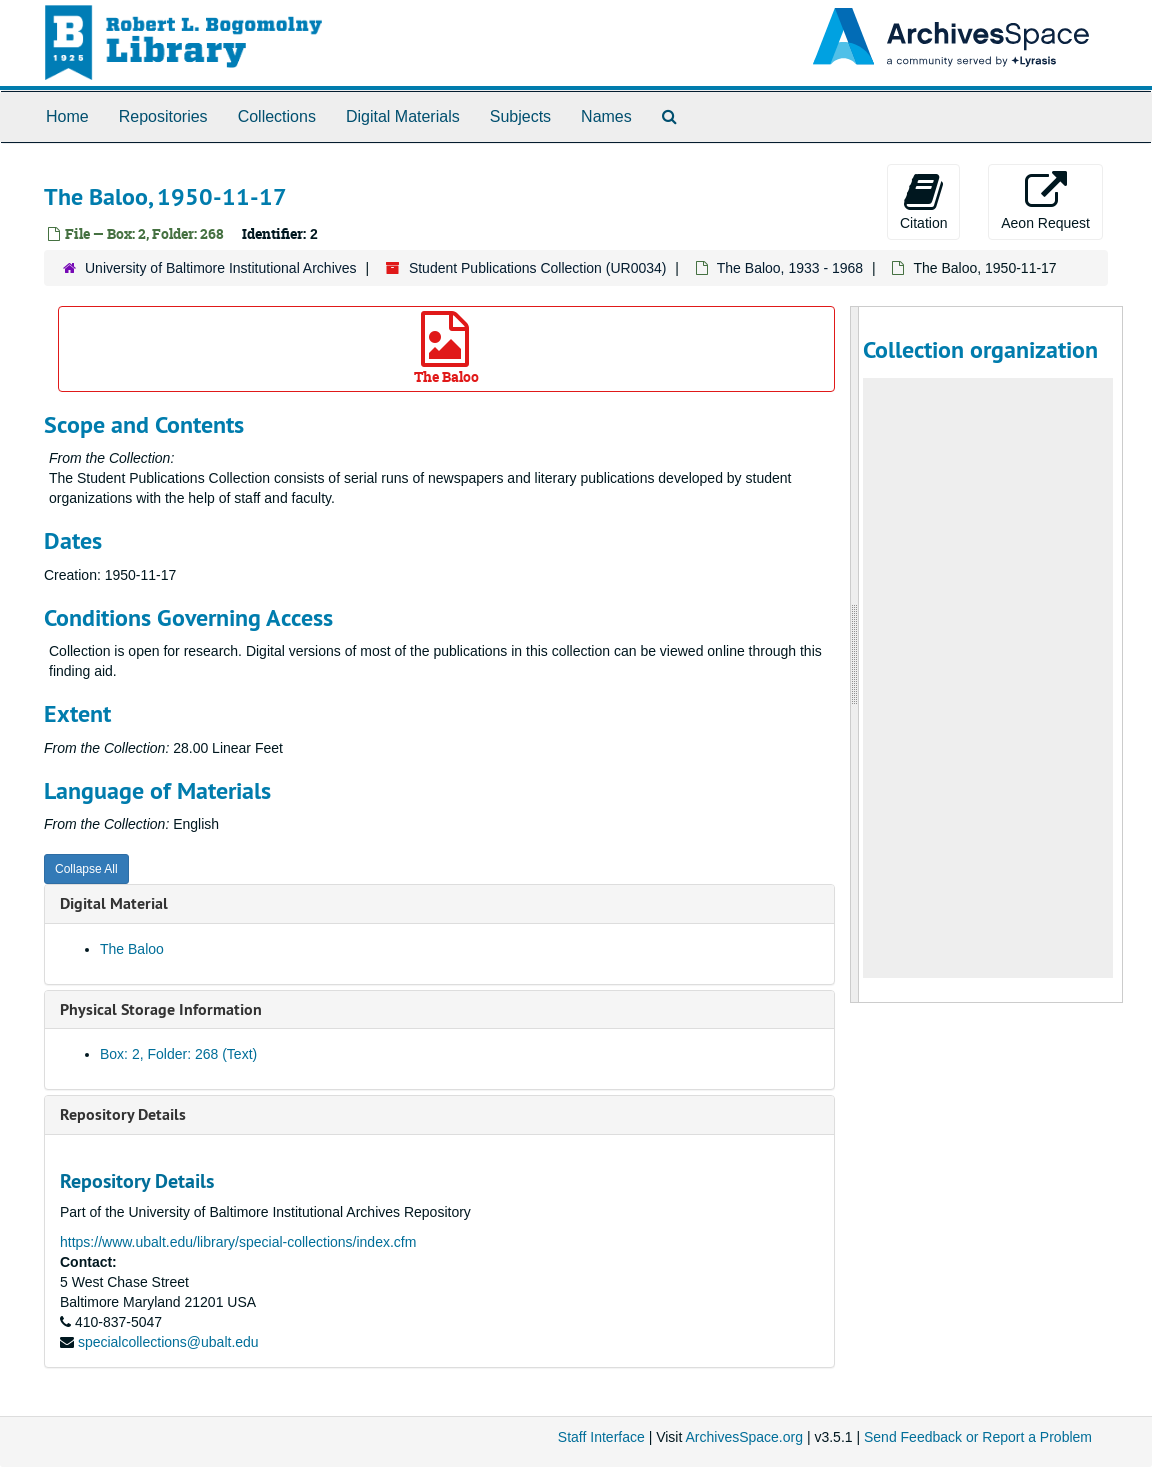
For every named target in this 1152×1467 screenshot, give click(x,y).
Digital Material (114, 903)
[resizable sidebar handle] (855, 654)
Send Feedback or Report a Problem (978, 1437)
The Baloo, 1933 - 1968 (790, 268)
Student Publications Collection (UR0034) (538, 268)
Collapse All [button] (86, 869)
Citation (923, 201)
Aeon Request (1045, 201)
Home (67, 116)
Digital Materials (403, 116)
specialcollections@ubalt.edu (168, 1342)
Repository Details (123, 1114)
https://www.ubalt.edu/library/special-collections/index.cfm (238, 1242)
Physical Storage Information (161, 1009)
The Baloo (446, 348)
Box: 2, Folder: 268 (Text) (178, 1054)
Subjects (520, 116)
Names (606, 116)
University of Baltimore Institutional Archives (221, 268)
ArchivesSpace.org (744, 1437)
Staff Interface (601, 1437)
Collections (277, 116)
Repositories (163, 116)
